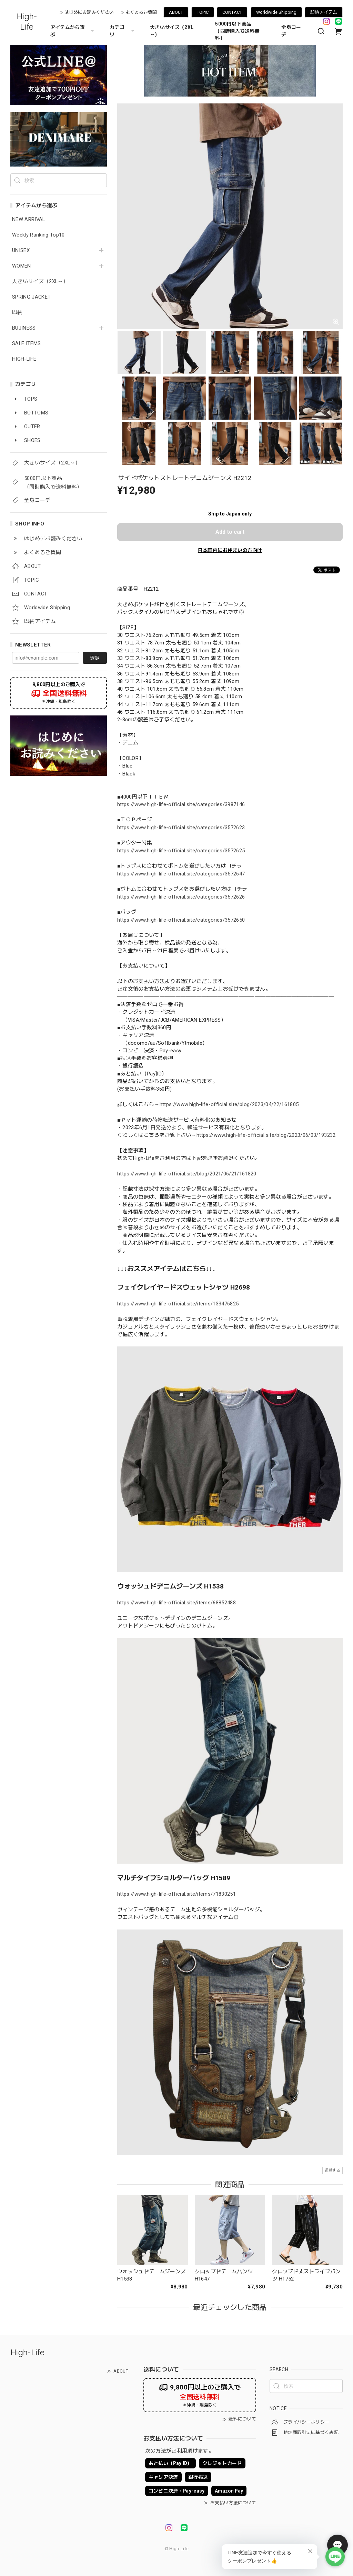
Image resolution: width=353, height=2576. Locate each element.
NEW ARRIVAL (28, 219)
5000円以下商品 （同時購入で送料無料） (237, 31)
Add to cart (229, 532)
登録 (95, 658)
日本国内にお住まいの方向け (230, 550)
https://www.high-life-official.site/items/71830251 (176, 1894)
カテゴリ (123, 30)
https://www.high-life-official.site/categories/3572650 (181, 920)
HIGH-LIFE (24, 359)
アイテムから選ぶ (73, 30)
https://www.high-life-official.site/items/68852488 (176, 1603)
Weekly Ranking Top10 (38, 235)
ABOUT (176, 12)
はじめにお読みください (89, 12)
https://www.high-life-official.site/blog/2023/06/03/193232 (266, 1135)
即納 (17, 312)
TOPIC (203, 12)
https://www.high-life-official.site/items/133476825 (178, 1304)
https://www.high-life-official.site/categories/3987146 (181, 804)
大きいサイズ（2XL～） (171, 30)
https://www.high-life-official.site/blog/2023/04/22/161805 (229, 1104)
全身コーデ (291, 30)
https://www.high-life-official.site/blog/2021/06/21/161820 (186, 1174)
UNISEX (21, 250)
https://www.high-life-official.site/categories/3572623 (181, 827)
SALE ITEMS (26, 344)
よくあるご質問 (141, 12)
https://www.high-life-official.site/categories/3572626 (181, 897)
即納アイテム (323, 12)
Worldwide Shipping (276, 12)
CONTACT (232, 12)
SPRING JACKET (31, 297)
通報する (332, 2170)
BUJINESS (24, 328)
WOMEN (21, 266)
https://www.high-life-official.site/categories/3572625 (181, 851)
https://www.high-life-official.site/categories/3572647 (181, 874)
